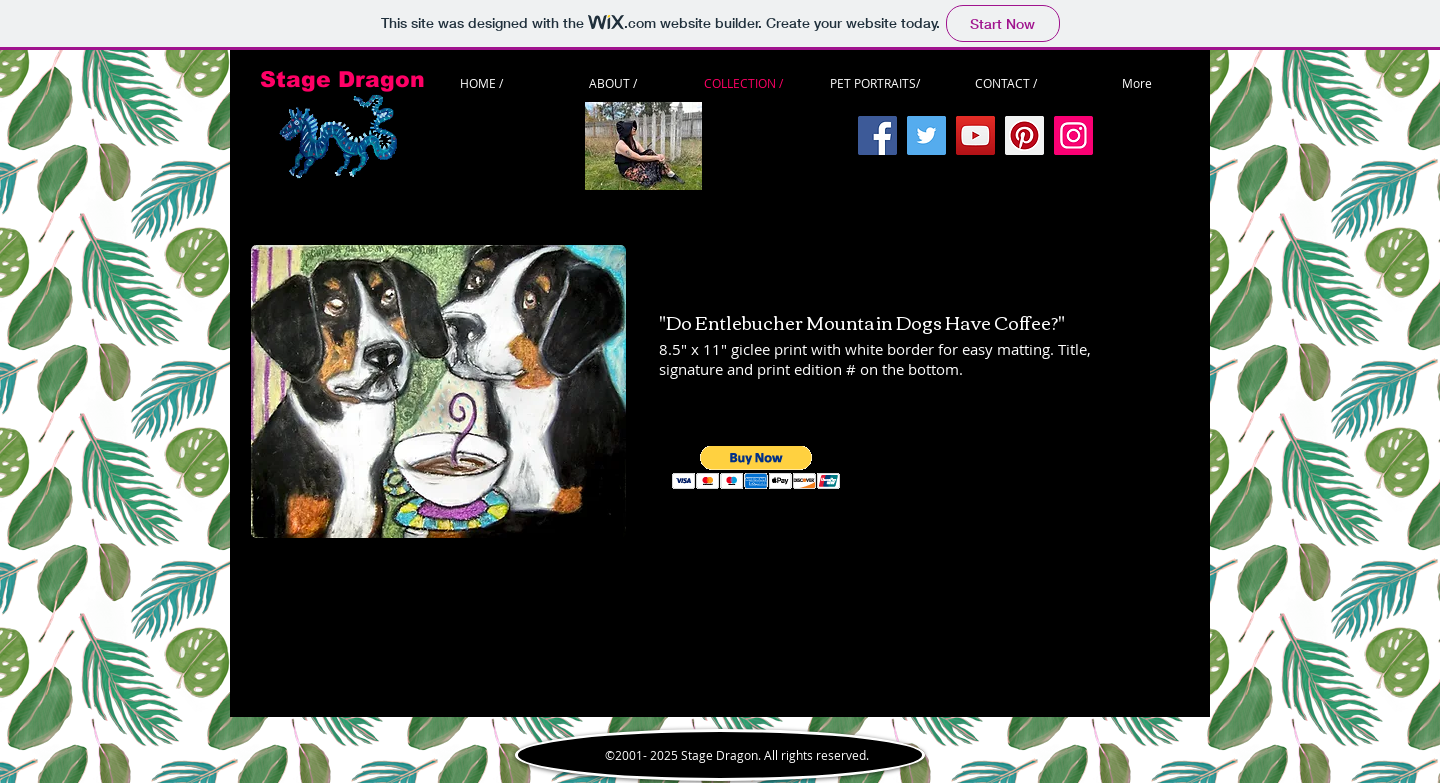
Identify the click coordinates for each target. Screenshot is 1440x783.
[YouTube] (975, 135)
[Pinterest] (1024, 135)
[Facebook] (877, 135)
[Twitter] (926, 135)
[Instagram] (1073, 135)
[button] (756, 467)
